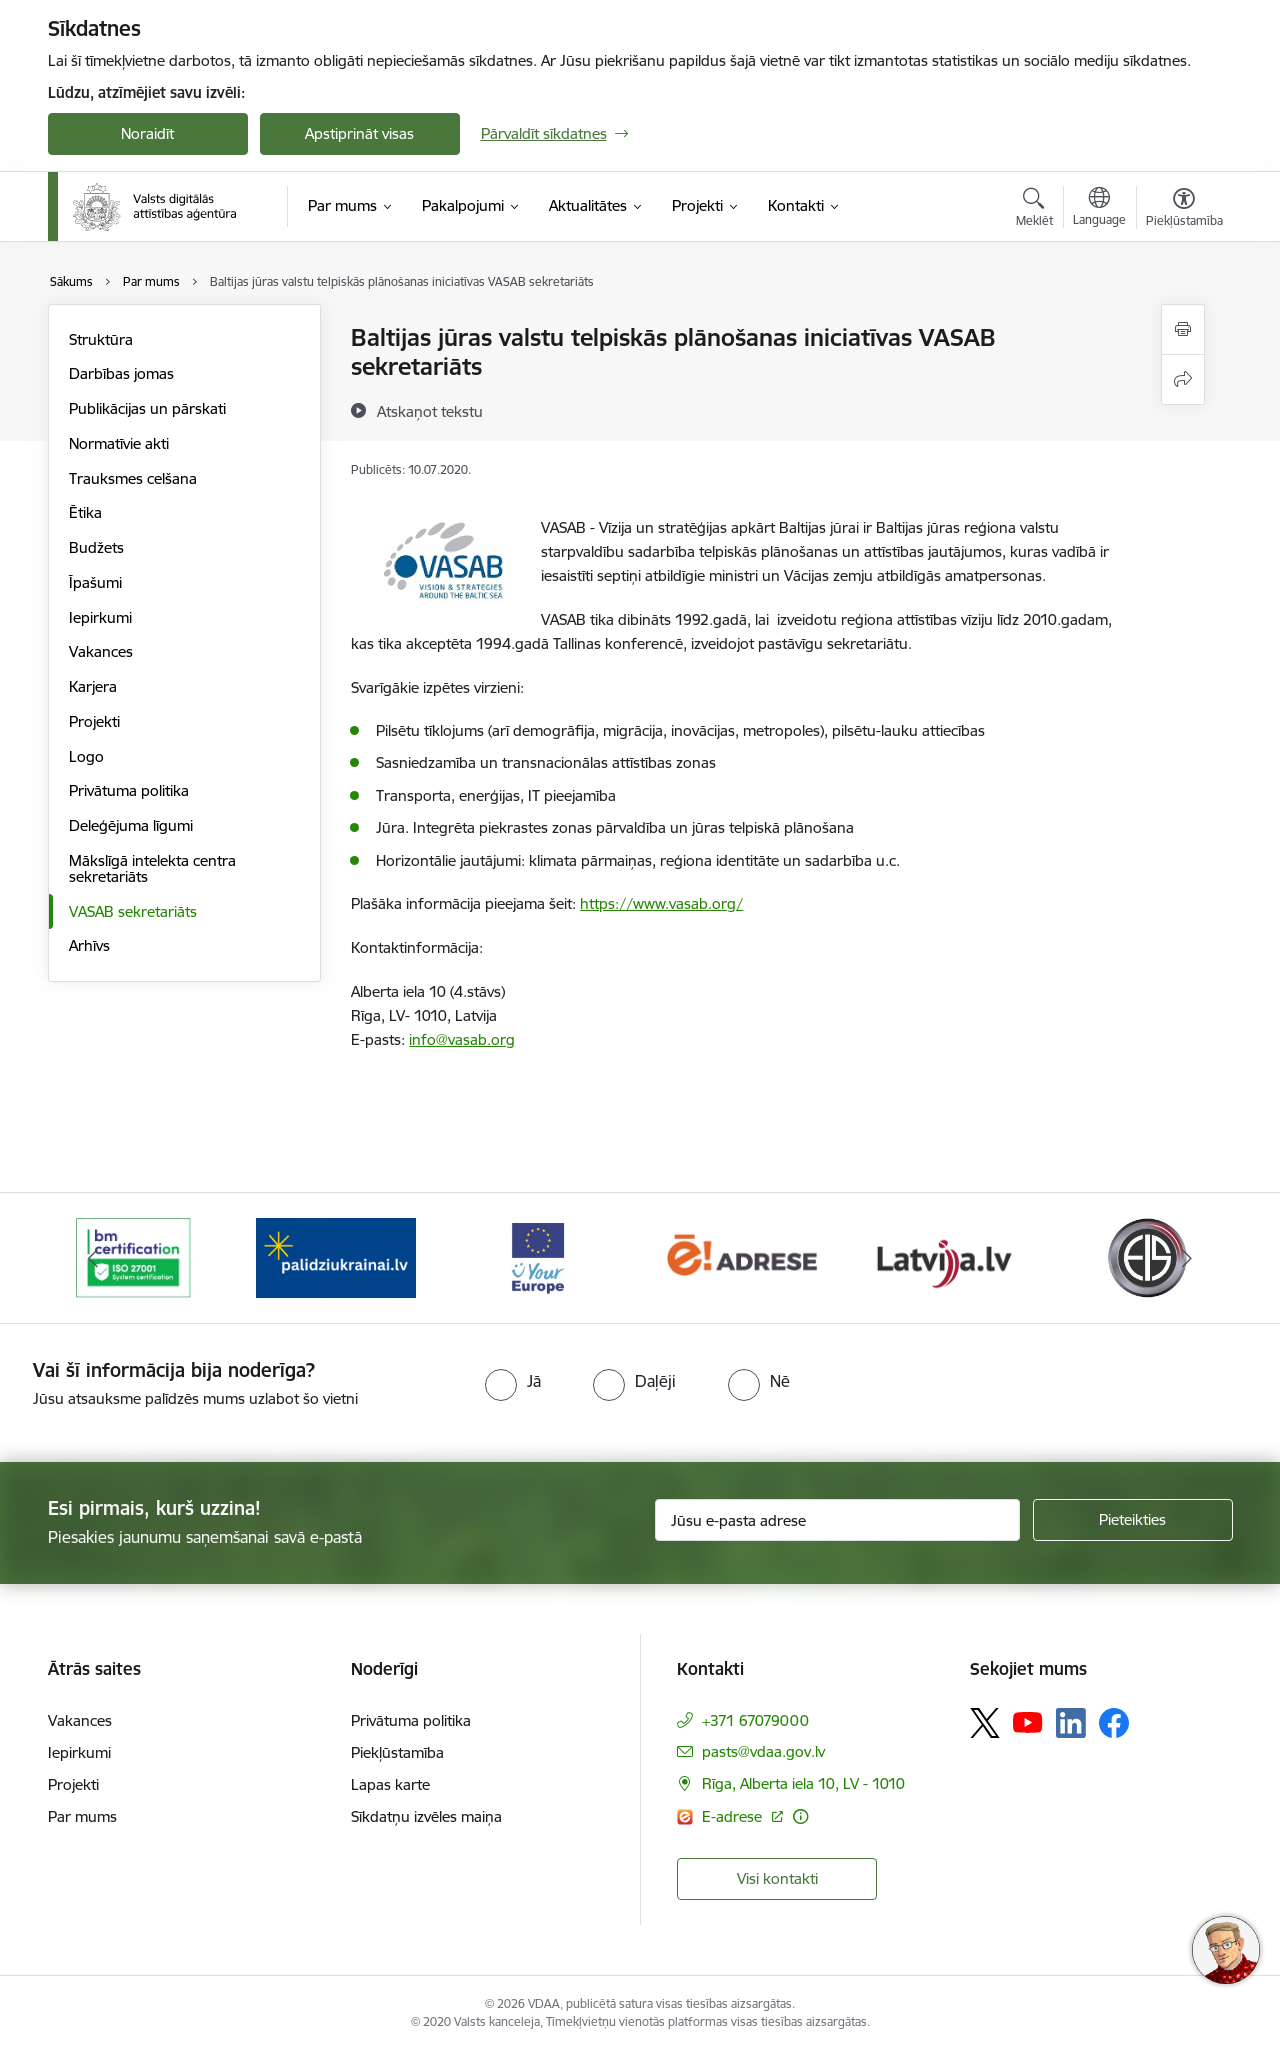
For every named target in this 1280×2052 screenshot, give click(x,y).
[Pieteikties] (1133, 1520)
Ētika (85, 512)
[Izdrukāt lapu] (1183, 329)
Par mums (82, 1816)
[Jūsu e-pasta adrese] (837, 1520)
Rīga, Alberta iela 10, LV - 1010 (803, 1783)
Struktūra (101, 339)
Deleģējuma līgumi (131, 825)
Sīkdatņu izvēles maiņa (426, 1816)
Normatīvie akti (119, 443)
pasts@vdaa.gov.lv (763, 1751)
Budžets (96, 547)
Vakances (101, 651)
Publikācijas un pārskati (147, 408)
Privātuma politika (129, 790)
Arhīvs (89, 945)
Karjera (93, 686)
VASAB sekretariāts (133, 911)
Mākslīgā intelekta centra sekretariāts (152, 868)
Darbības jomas (121, 373)
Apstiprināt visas (359, 133)
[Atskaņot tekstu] (430, 411)
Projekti (94, 721)
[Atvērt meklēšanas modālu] (1034, 210)
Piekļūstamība (397, 1752)
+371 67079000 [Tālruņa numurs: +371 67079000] (755, 1720)
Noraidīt (147, 133)
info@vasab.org (462, 1039)
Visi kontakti (777, 1878)
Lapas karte (390, 1784)
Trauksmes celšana (133, 478)
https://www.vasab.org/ (661, 903)
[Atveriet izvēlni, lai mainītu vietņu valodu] (1099, 209)
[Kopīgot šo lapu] (1183, 379)
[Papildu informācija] (800, 1816)
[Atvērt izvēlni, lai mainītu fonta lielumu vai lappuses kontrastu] (1184, 210)
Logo (86, 756)
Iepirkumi (100, 617)
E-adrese (734, 1816)
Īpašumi (95, 582)
